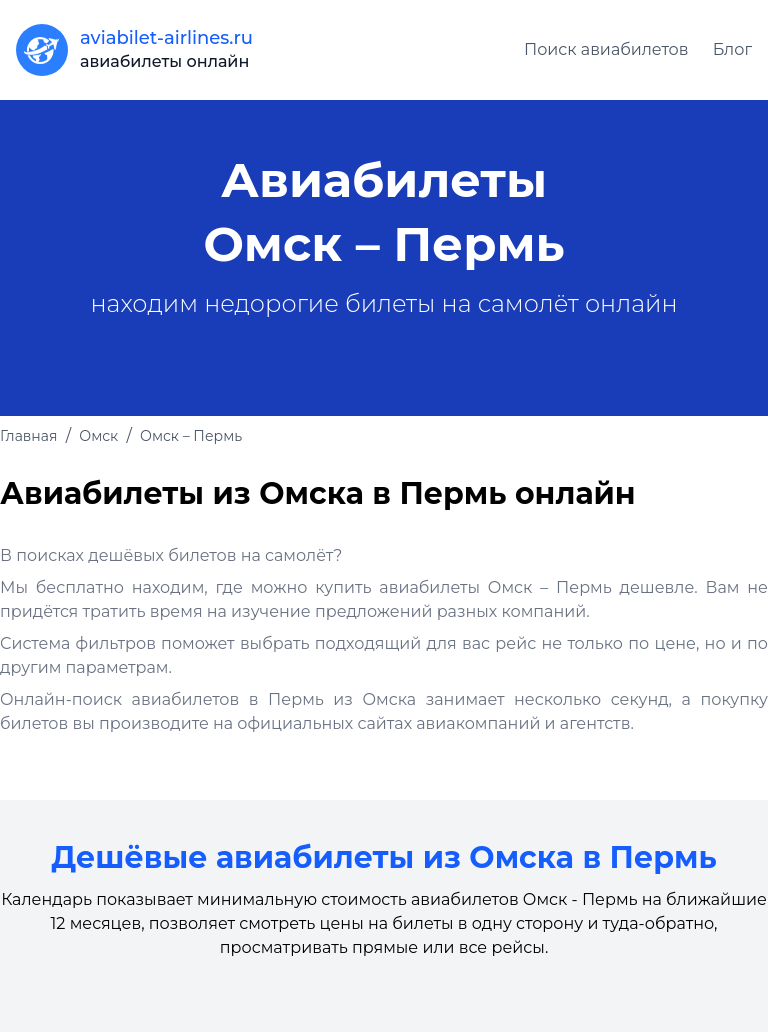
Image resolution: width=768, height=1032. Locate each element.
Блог (732, 49)
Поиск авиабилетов (606, 49)
